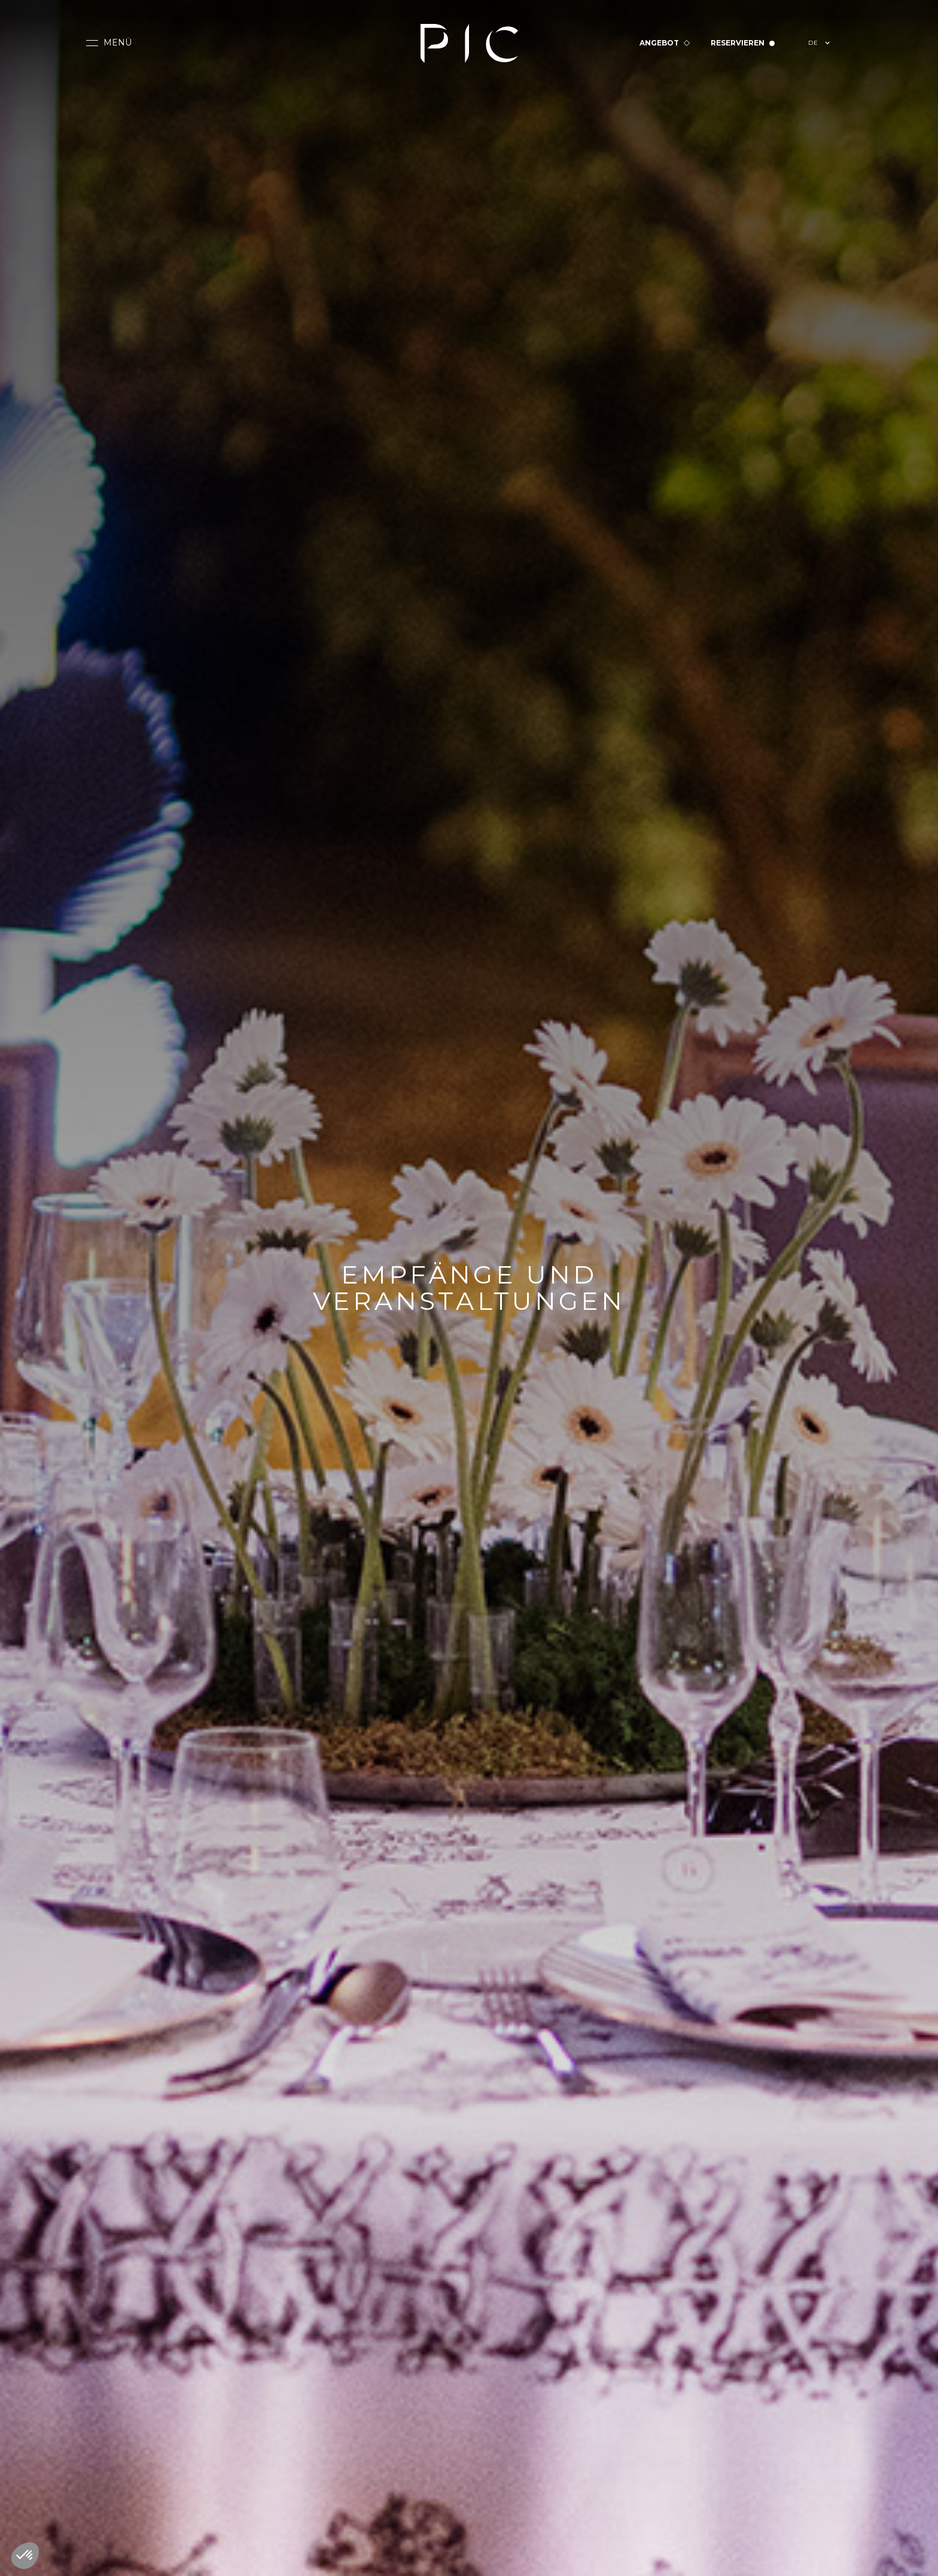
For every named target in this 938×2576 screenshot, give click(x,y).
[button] (109, 43)
